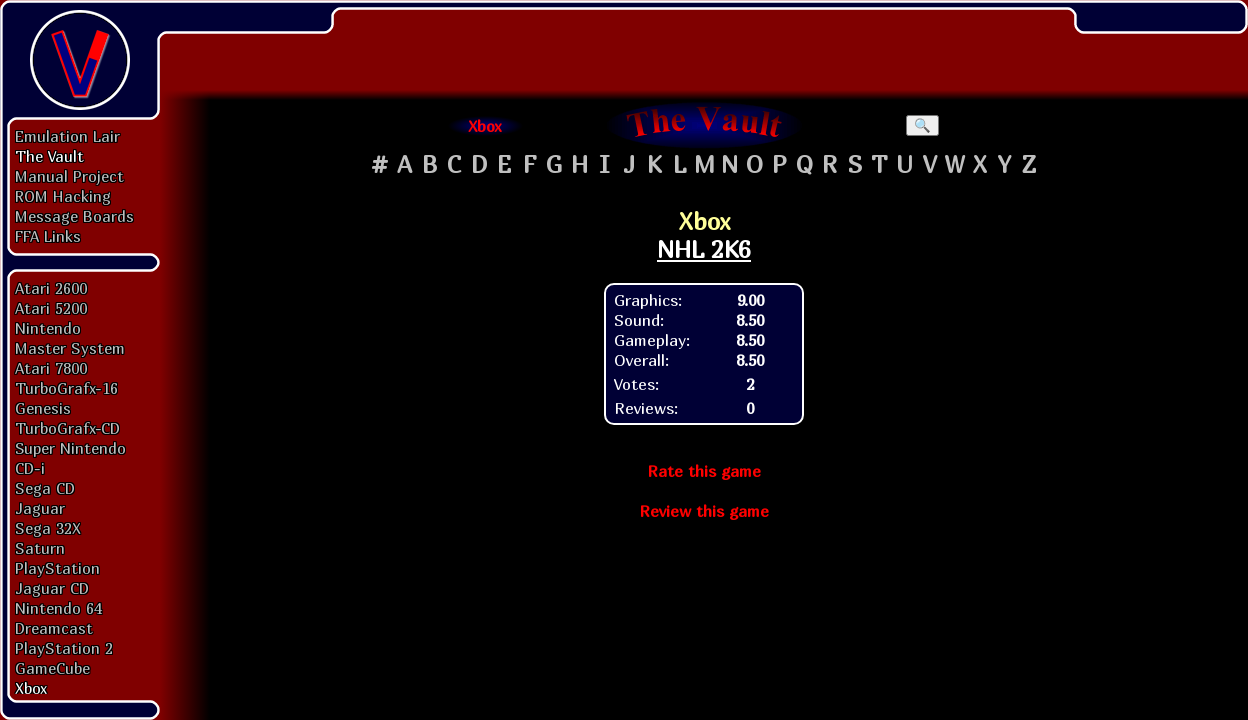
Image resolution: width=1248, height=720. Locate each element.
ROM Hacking (63, 196)
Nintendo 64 (58, 608)
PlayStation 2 (64, 648)
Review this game (704, 511)
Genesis (43, 408)
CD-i (30, 468)
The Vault (49, 156)
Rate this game (704, 471)
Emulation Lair (67, 136)
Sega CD (45, 488)
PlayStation (57, 568)
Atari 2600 (51, 288)
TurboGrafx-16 (66, 388)
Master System (70, 348)
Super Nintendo (70, 448)
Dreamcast (54, 628)
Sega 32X (48, 528)
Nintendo (48, 328)
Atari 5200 (51, 308)
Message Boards (74, 216)
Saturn (40, 548)
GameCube (52, 668)
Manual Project (69, 176)
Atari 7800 (51, 368)
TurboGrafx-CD (67, 428)
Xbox (31, 688)
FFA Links (48, 236)
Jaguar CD (52, 588)
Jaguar (40, 508)
